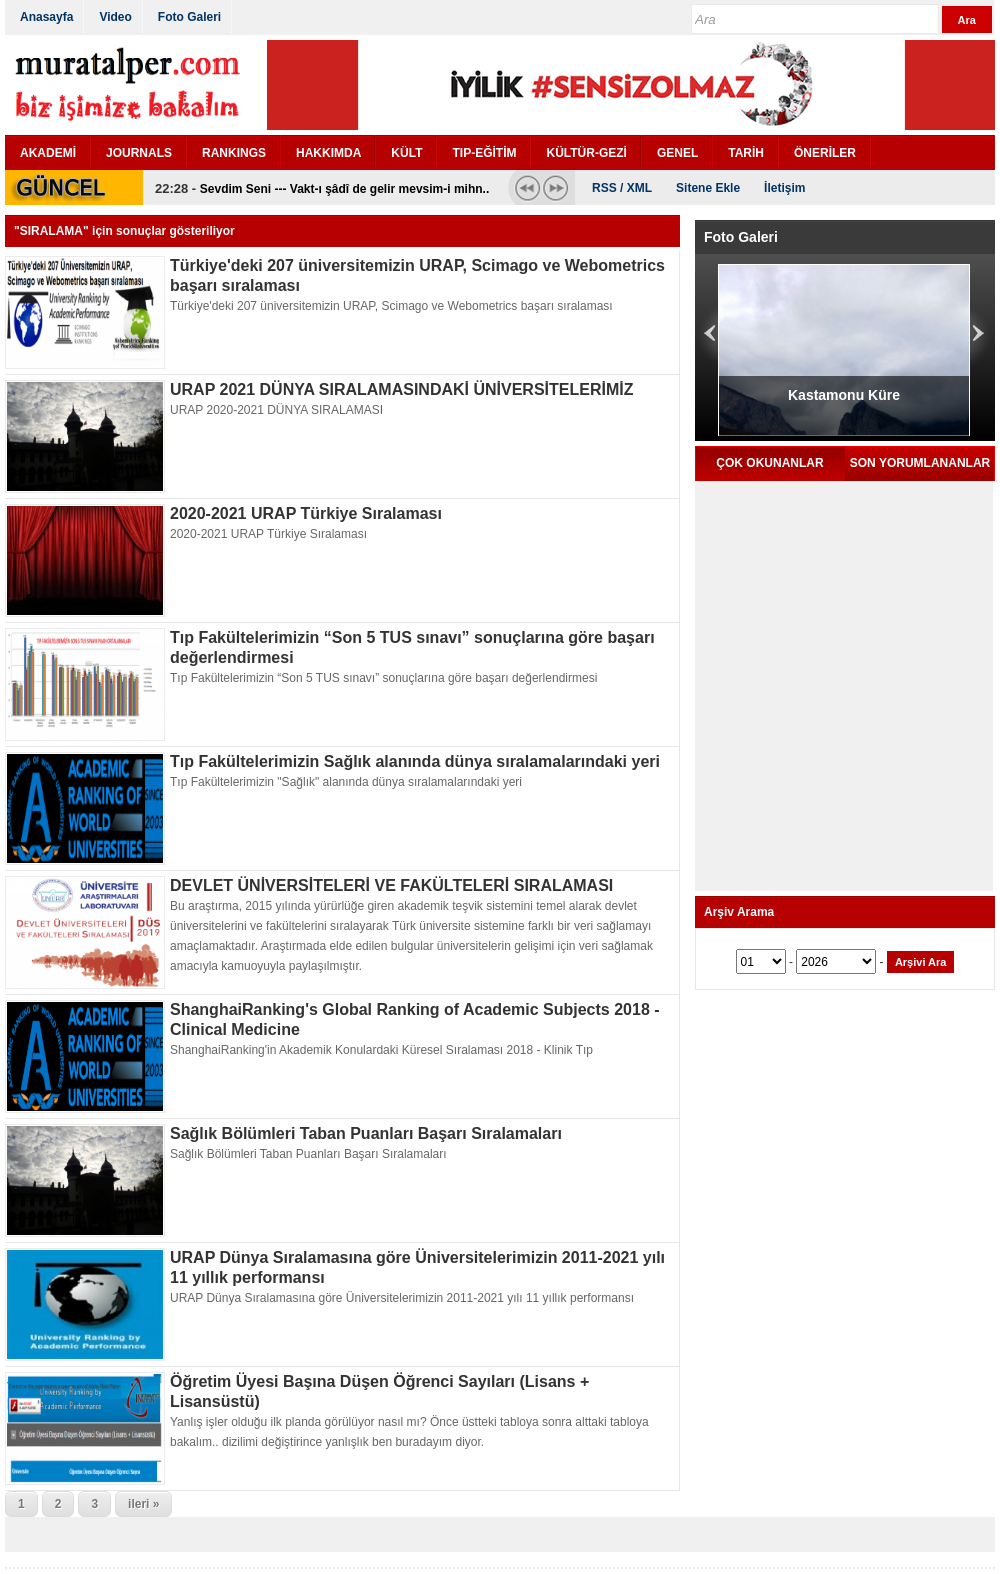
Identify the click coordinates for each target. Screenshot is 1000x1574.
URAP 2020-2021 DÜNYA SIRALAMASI (276, 410)
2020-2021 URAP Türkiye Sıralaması (306, 513)
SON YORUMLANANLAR (920, 463)
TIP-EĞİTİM (484, 153)
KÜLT (406, 153)
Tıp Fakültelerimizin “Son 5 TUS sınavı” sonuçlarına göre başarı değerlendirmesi (383, 678)
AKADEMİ (48, 153)
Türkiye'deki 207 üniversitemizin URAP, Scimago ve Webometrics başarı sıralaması (391, 306)
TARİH (746, 153)
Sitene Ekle (708, 188)
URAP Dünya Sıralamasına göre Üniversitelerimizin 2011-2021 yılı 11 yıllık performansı (402, 1298)
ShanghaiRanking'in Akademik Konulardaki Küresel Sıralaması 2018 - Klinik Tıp (381, 1050)
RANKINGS (234, 153)
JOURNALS (139, 153)
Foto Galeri (189, 17)
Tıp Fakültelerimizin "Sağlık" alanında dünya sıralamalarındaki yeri (346, 782)
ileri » (143, 1504)
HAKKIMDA (328, 153)
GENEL (677, 153)
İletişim (784, 188)
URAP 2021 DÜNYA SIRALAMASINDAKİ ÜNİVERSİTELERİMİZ (401, 389)
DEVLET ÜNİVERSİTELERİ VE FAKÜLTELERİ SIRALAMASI (391, 885)
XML (639, 188)
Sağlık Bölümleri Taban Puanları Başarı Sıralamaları (366, 1133)
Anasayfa (46, 17)
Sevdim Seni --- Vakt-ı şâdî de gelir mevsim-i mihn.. (344, 189)
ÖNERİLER (825, 153)
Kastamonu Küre (844, 395)
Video (115, 17)
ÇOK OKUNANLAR (769, 463)
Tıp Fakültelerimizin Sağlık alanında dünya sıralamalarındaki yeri (415, 761)
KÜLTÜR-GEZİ (586, 153)
